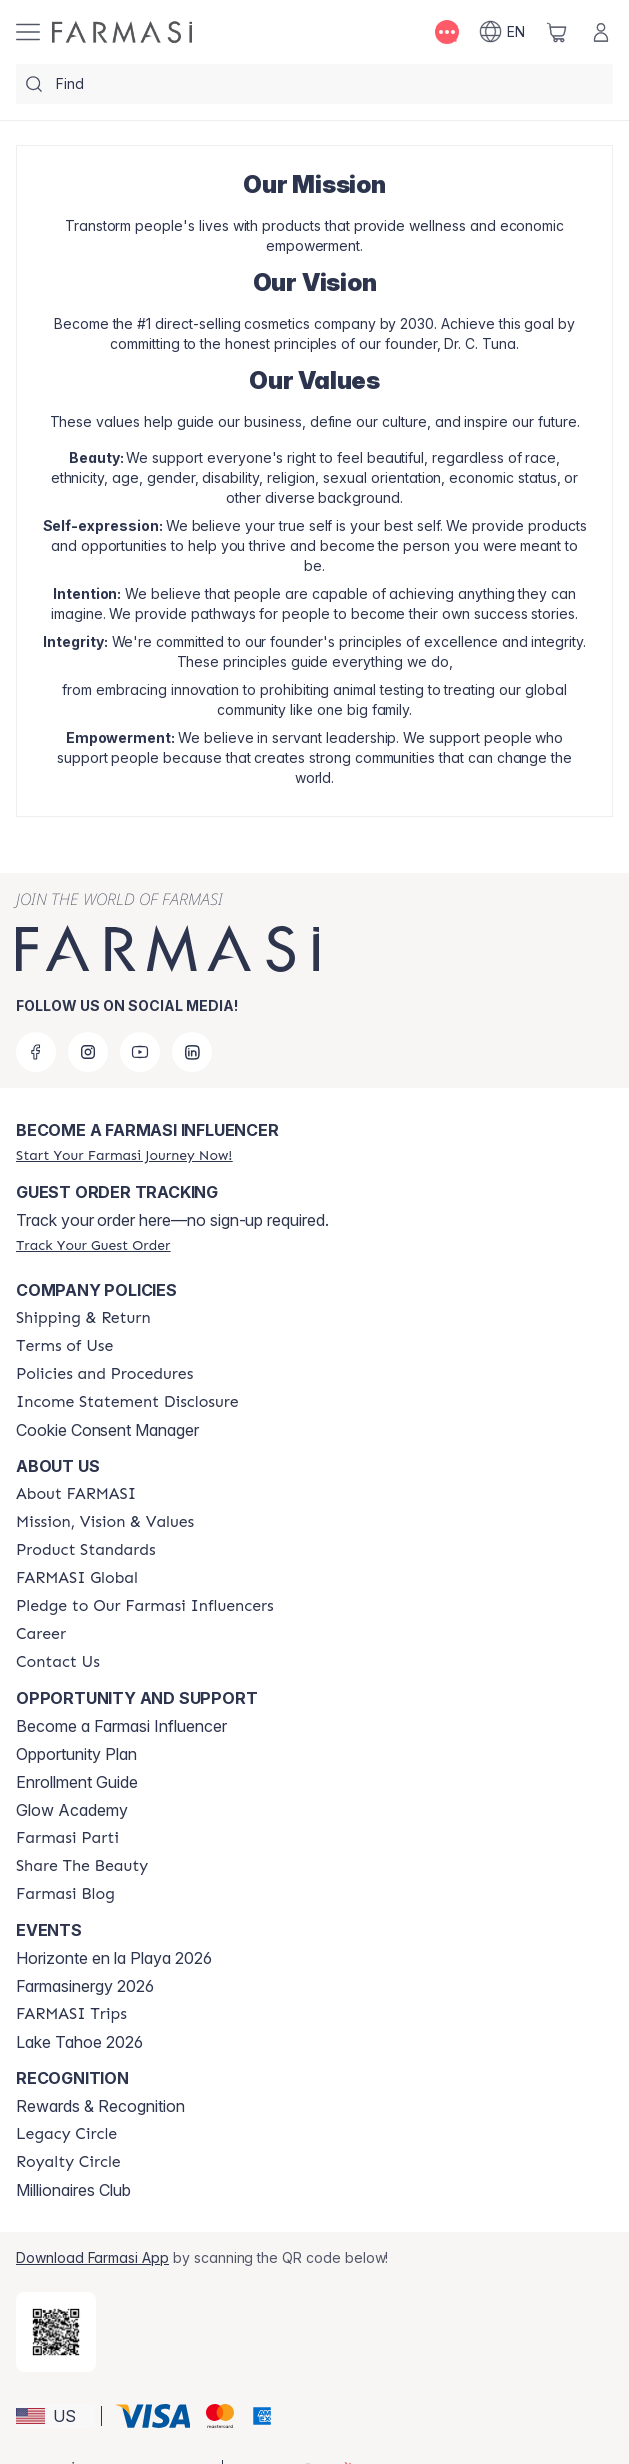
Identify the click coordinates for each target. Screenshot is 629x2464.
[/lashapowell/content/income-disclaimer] (127, 1402)
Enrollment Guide (77, 1782)
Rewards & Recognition (100, 2106)
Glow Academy (72, 1810)
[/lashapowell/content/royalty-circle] (68, 2162)
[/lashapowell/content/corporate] (77, 1578)
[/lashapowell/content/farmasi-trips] (71, 2014)
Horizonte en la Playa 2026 (114, 1958)
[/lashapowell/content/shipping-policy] (83, 1318)
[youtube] (140, 1052)
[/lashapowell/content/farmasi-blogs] (65, 1894)
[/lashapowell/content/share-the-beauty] (82, 1866)
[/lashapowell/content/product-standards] (86, 1550)
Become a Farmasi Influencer (121, 1726)
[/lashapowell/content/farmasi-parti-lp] (67, 1838)
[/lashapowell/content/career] (41, 1634)
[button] (55, 2416)
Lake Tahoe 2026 (79, 2042)
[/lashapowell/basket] (557, 32)
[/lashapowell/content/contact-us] (58, 1662)
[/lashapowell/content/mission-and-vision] (105, 1522)
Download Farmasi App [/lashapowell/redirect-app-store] (92, 2257)
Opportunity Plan (76, 1754)
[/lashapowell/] (122, 32)
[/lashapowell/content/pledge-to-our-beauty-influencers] (145, 1606)
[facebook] (36, 1052)
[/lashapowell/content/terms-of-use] (64, 1346)
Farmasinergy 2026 (85, 1986)
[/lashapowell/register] (124, 1155)
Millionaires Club (73, 2190)
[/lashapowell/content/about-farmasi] (76, 1494)
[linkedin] (192, 1052)
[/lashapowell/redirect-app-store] (56, 2332)
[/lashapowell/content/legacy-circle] (66, 2134)
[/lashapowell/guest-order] (93, 1245)
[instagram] (88, 1052)
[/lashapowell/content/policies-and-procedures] (104, 1374)
